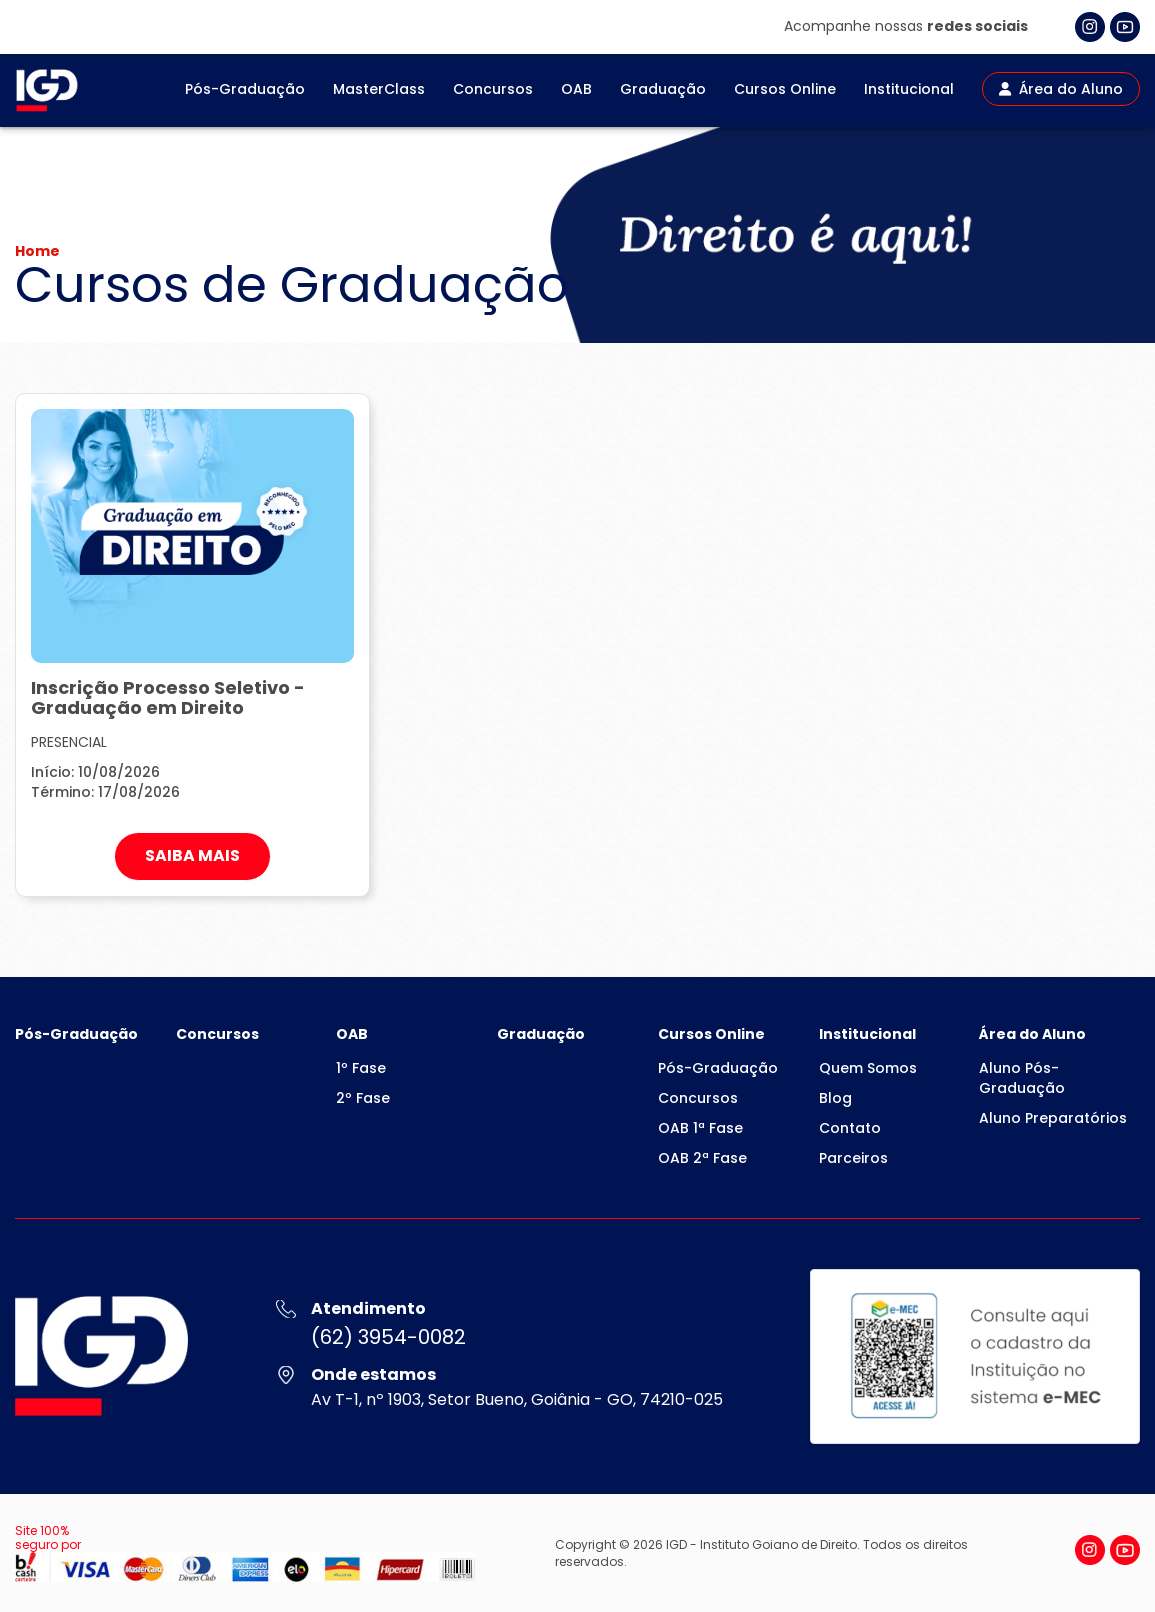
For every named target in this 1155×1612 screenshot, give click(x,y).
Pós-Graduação (245, 89)
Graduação (663, 89)
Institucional (909, 89)
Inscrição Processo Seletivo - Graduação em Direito (168, 697)
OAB (576, 89)
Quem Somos (868, 1068)
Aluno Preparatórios (1053, 1118)
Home (37, 251)
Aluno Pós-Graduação (1022, 1078)
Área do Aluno (1061, 89)
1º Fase (361, 1068)
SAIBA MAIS (192, 855)
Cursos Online (785, 89)
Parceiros (853, 1158)
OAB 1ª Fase (700, 1128)
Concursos (493, 89)
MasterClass (379, 89)
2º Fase (363, 1098)
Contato (850, 1128)
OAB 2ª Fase (702, 1158)
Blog (835, 1098)
